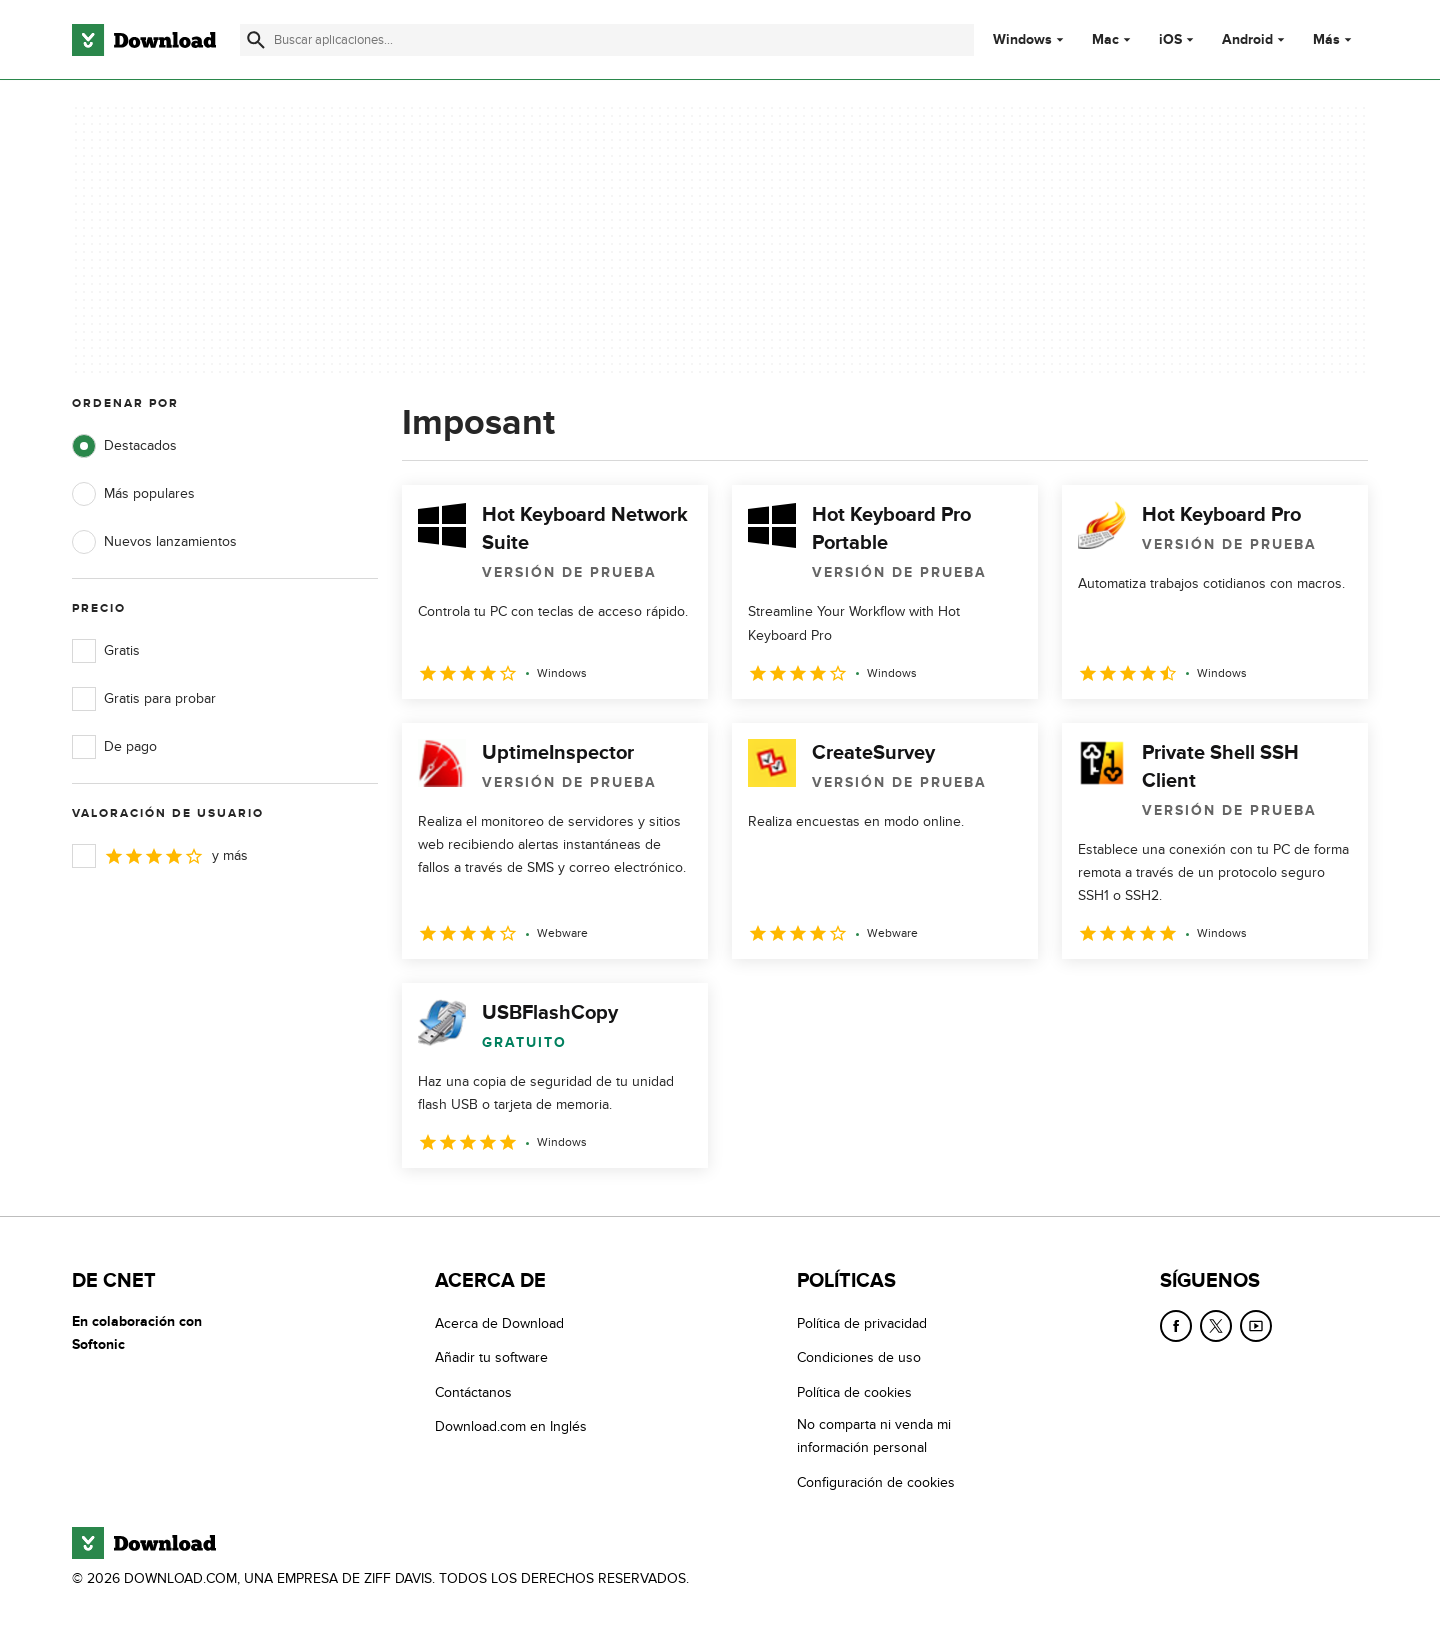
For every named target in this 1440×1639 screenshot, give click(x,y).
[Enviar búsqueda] (256, 40)
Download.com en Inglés (511, 1427)
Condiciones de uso (859, 1358)
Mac (1105, 40)
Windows (1022, 40)
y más (160, 856)
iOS (1170, 40)
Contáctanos (473, 1392)
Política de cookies (854, 1392)
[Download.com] (144, 40)
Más (1334, 39)
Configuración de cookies (876, 1482)
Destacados (124, 446)
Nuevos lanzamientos (154, 542)
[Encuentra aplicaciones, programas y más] (606, 40)
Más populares (133, 494)
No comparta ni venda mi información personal (874, 1437)
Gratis (106, 651)
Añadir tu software (491, 1358)
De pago (114, 747)
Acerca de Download (499, 1323)
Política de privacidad (862, 1323)
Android (1247, 40)
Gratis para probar (144, 699)
